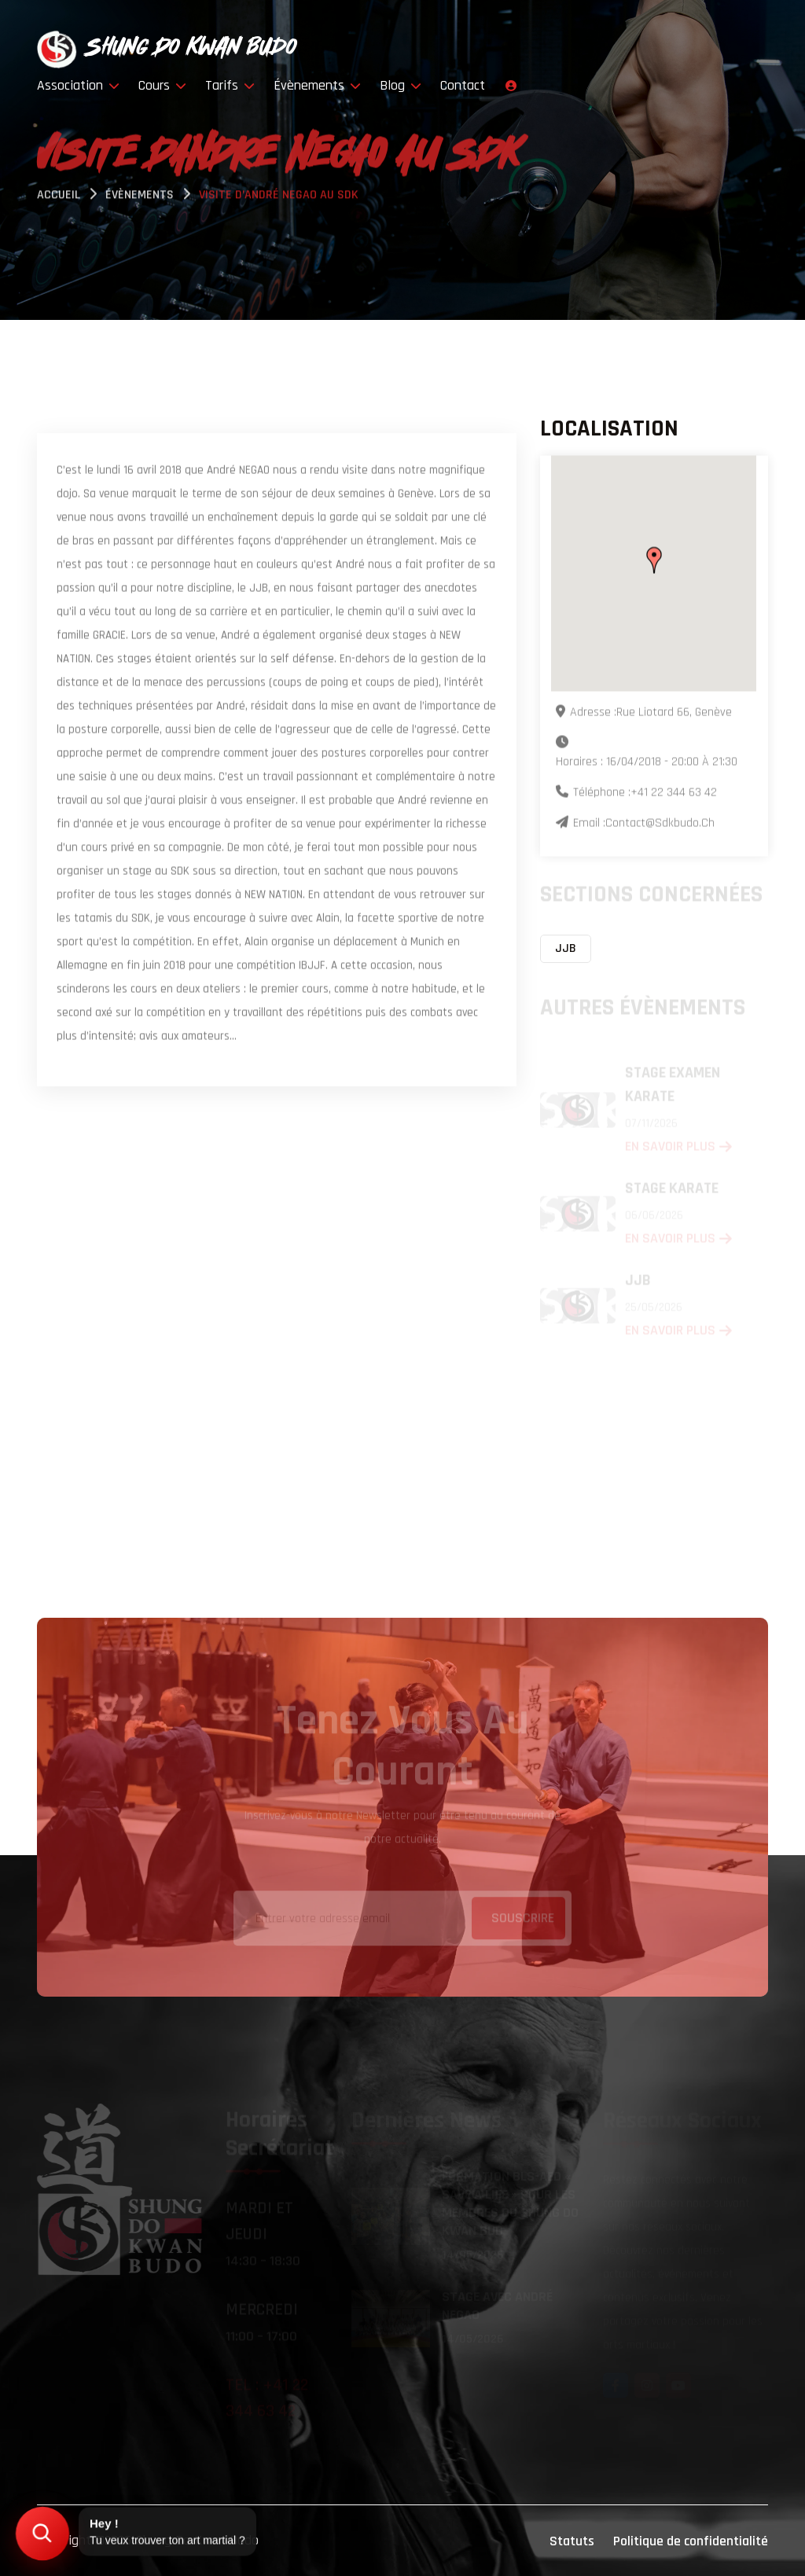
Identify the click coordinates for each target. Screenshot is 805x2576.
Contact (462, 85)
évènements (139, 197)
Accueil (58, 197)
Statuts (572, 2541)
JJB (565, 948)
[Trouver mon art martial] (42, 2533)
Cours (162, 85)
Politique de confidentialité (690, 2541)
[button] (654, 561)
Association (78, 85)
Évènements (317, 85)
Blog (400, 85)
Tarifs (230, 85)
